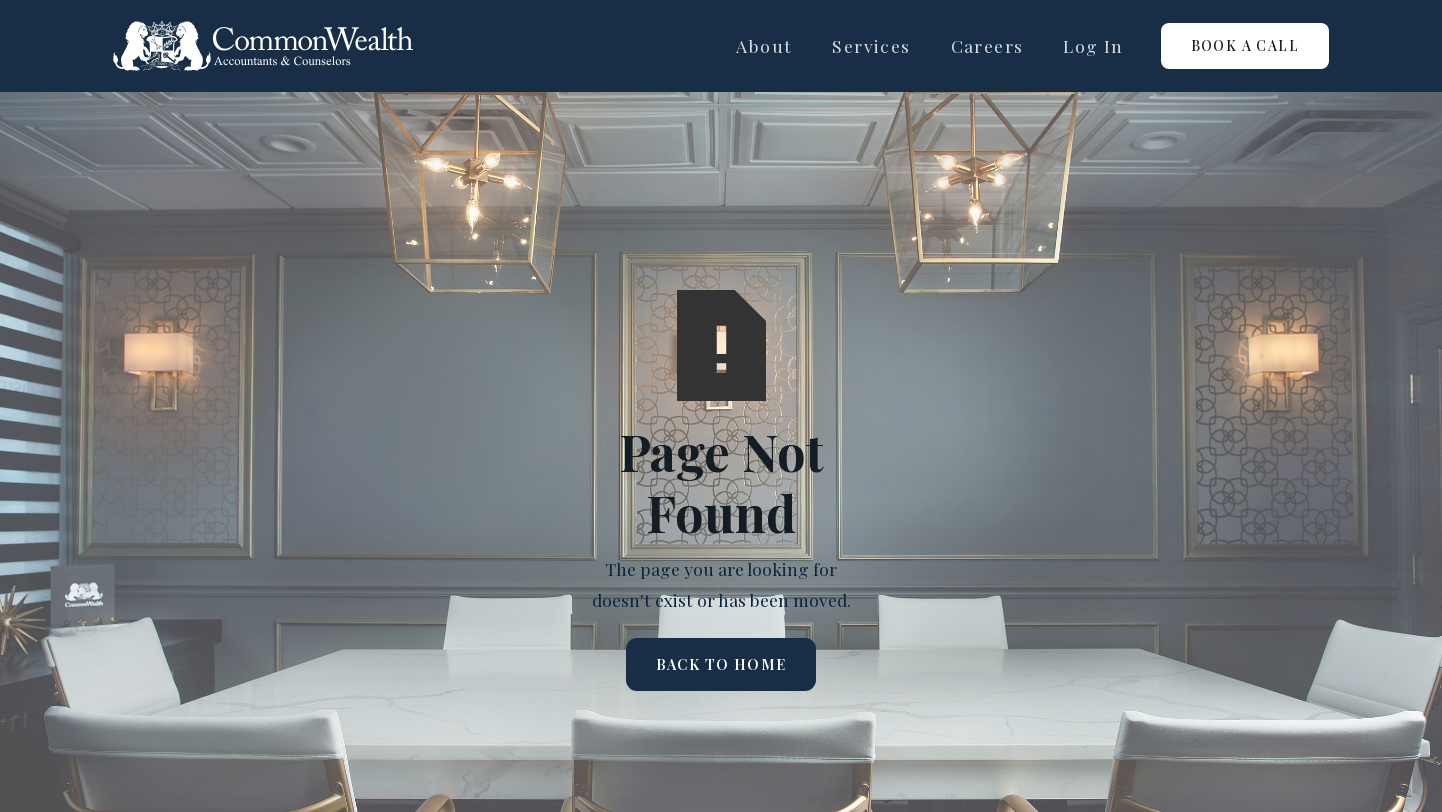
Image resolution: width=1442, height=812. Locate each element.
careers (987, 45)
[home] (263, 46)
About (764, 45)
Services (871, 45)
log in (1093, 45)
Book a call (1245, 45)
